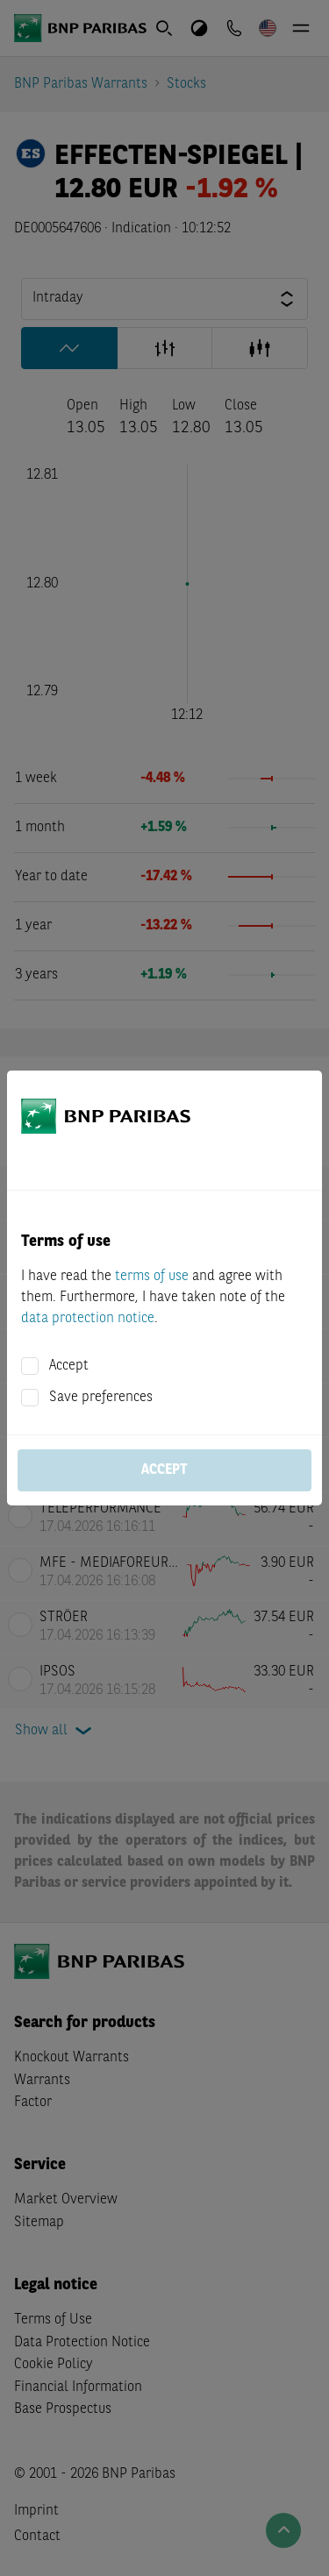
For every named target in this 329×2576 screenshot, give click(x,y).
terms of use (152, 1277)
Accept (69, 1366)
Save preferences (101, 1398)
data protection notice (87, 1319)
